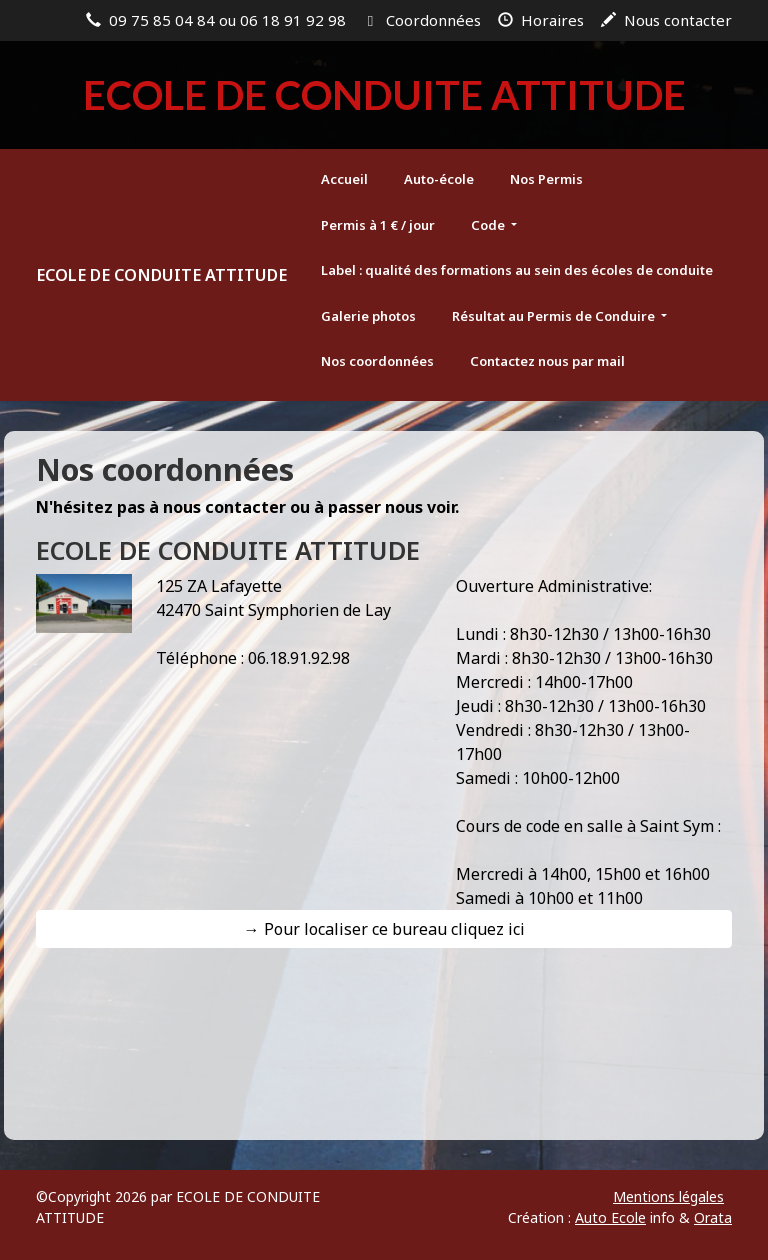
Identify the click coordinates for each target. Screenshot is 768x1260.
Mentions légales (668, 1196)
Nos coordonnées (377, 361)
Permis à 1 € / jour (378, 225)
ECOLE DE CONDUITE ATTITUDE (161, 275)
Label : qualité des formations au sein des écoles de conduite (517, 270)
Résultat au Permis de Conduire (555, 316)
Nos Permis (546, 179)
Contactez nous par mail (547, 361)
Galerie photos (368, 316)
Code (489, 225)
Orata (713, 1217)
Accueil (344, 179)
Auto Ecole (610, 1217)
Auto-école (439, 179)
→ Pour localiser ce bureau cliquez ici (384, 929)
